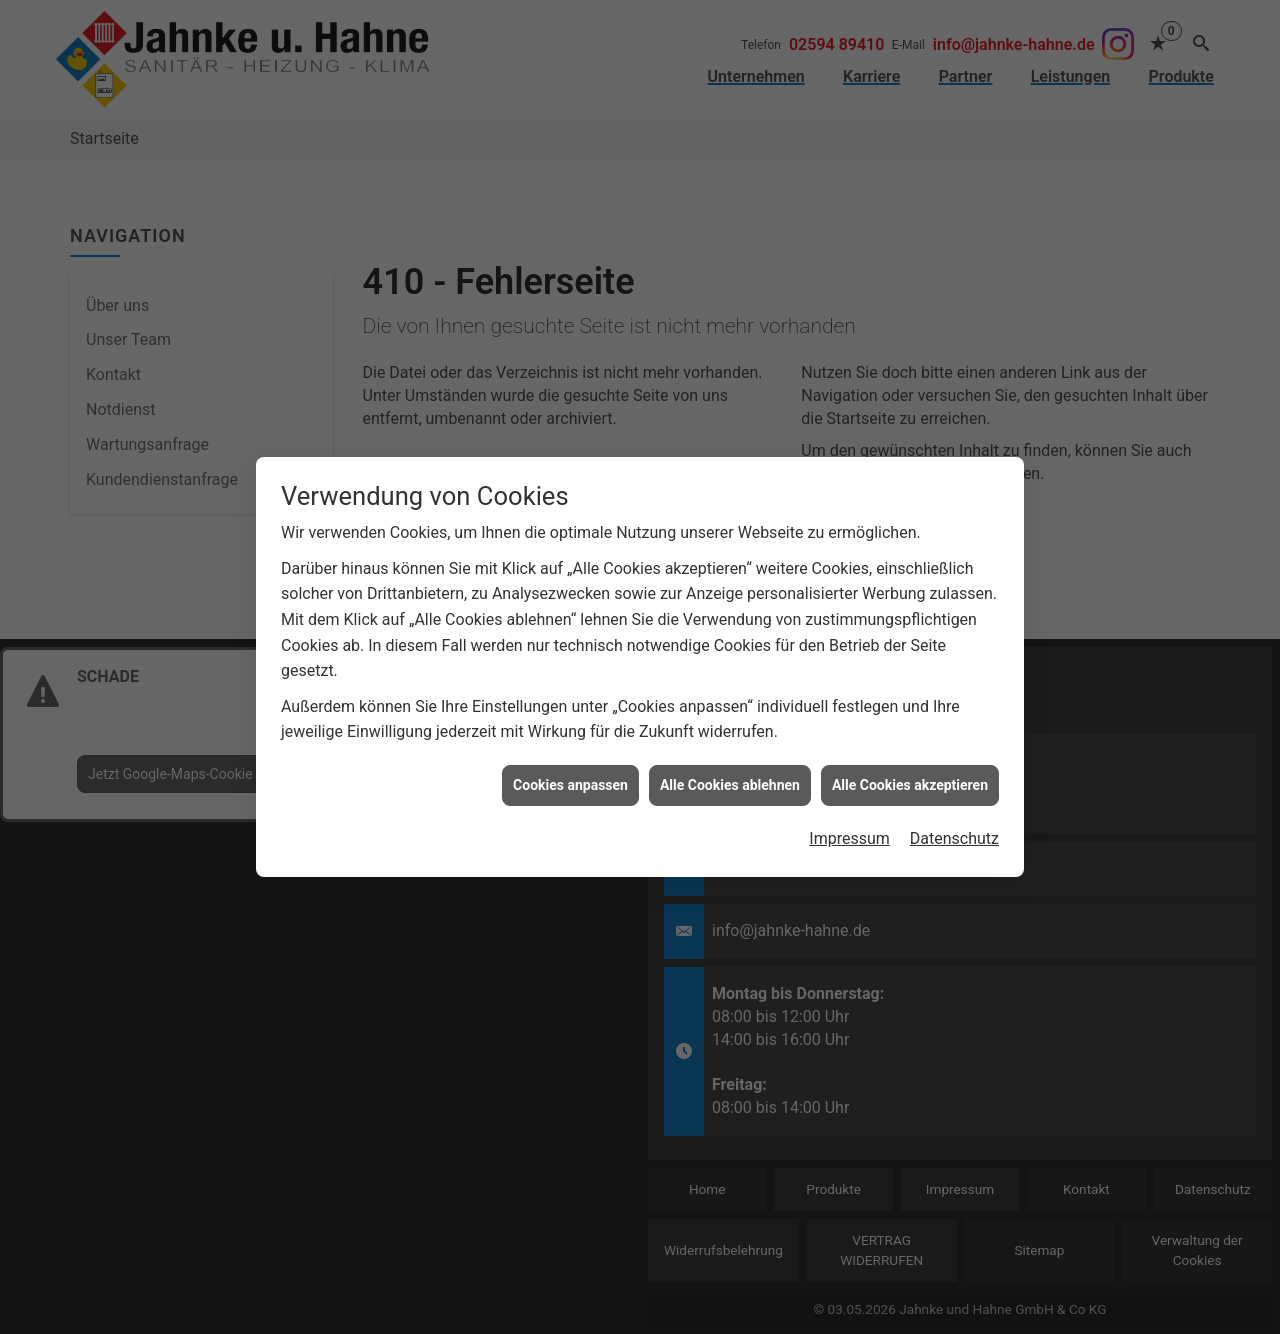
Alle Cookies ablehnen (730, 773)
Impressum (849, 827)
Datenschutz (954, 827)
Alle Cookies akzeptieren (910, 773)
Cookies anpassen (570, 773)
